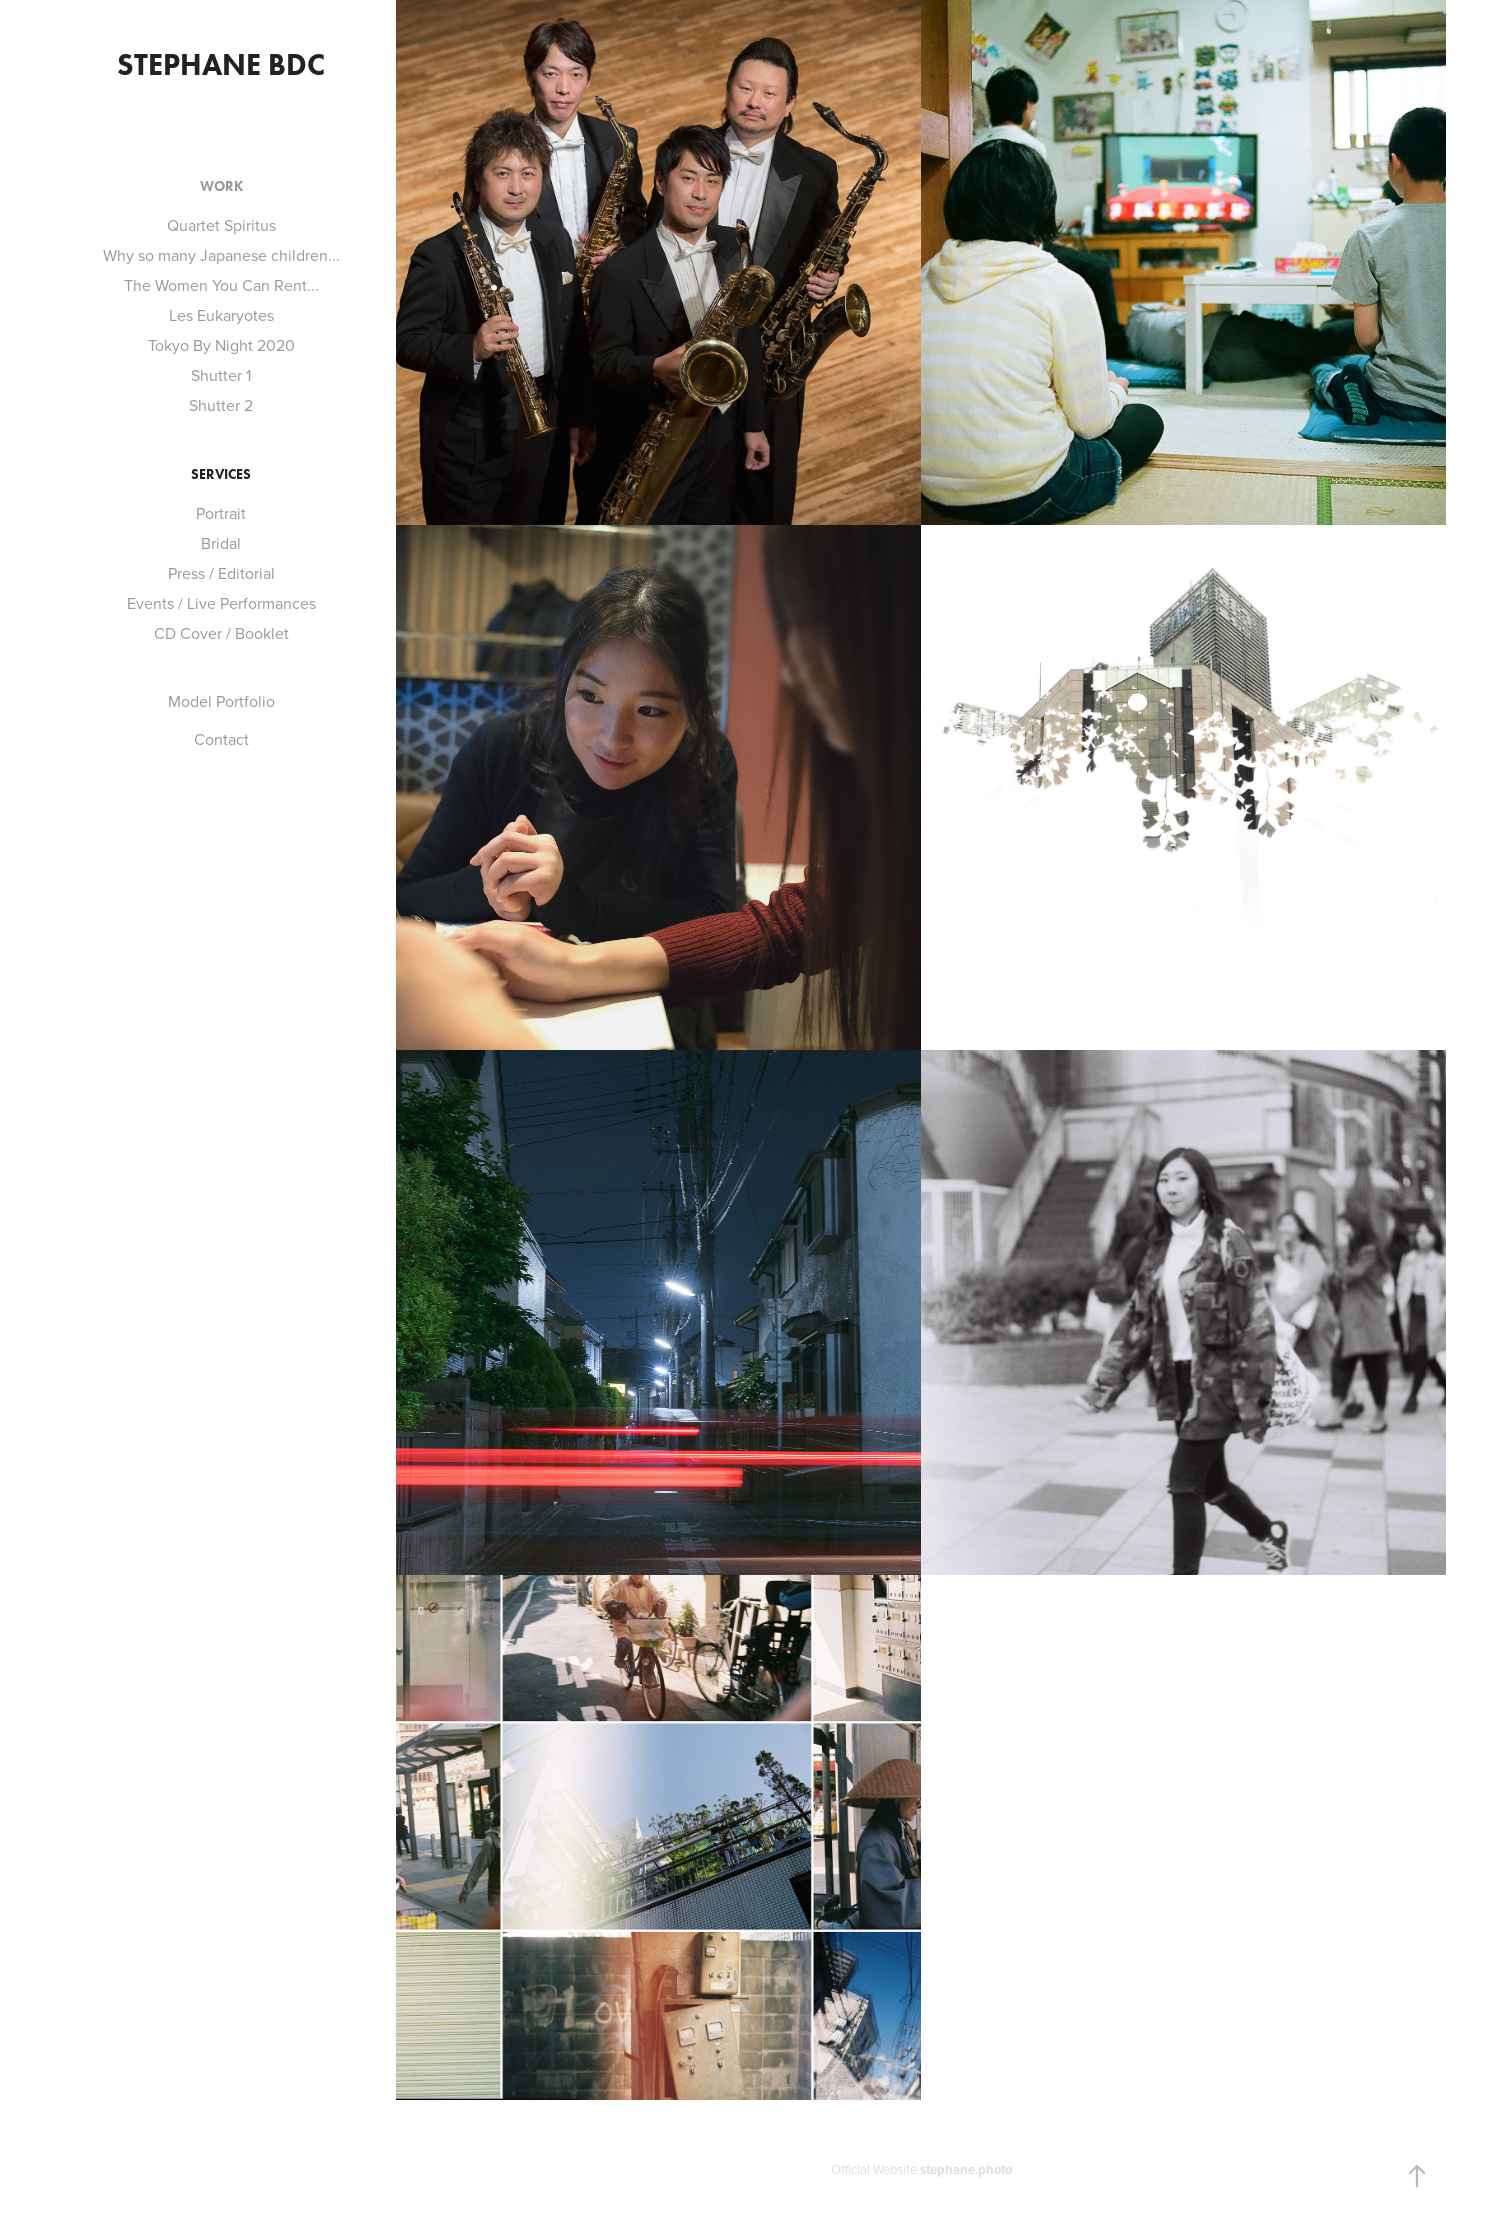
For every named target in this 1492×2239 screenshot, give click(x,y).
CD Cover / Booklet (221, 633)
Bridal (221, 543)
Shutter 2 (221, 405)
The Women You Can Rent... (221, 285)
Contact (221, 739)
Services (221, 474)
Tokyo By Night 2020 (221, 345)
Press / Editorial (221, 573)
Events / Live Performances (221, 603)
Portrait (221, 513)
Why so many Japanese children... (221, 255)
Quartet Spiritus (221, 225)
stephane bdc (221, 64)
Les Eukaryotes (221, 315)
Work (221, 186)
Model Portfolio (221, 701)
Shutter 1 (221, 375)
